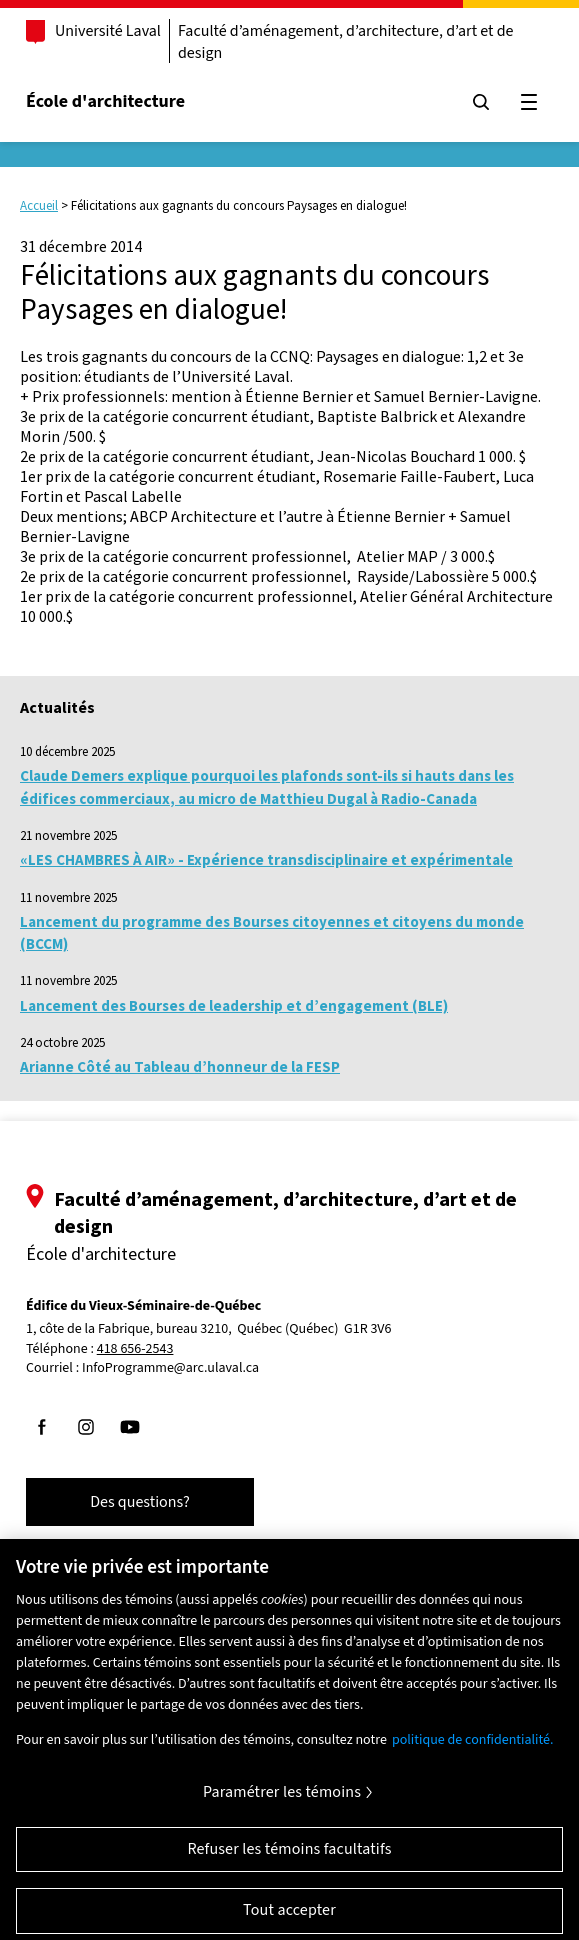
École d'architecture (105, 101)
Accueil (39, 205)
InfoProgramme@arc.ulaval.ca (170, 1368)
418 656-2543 (135, 1349)
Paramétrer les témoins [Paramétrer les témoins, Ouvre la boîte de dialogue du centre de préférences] (282, 1804)
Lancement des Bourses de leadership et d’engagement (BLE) (234, 1005)
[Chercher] (481, 102)
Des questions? (140, 1502)
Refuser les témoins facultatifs (289, 1861)
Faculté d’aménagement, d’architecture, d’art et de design (346, 42)
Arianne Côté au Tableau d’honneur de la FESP (180, 1066)
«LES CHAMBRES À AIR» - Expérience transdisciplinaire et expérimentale (266, 859)
